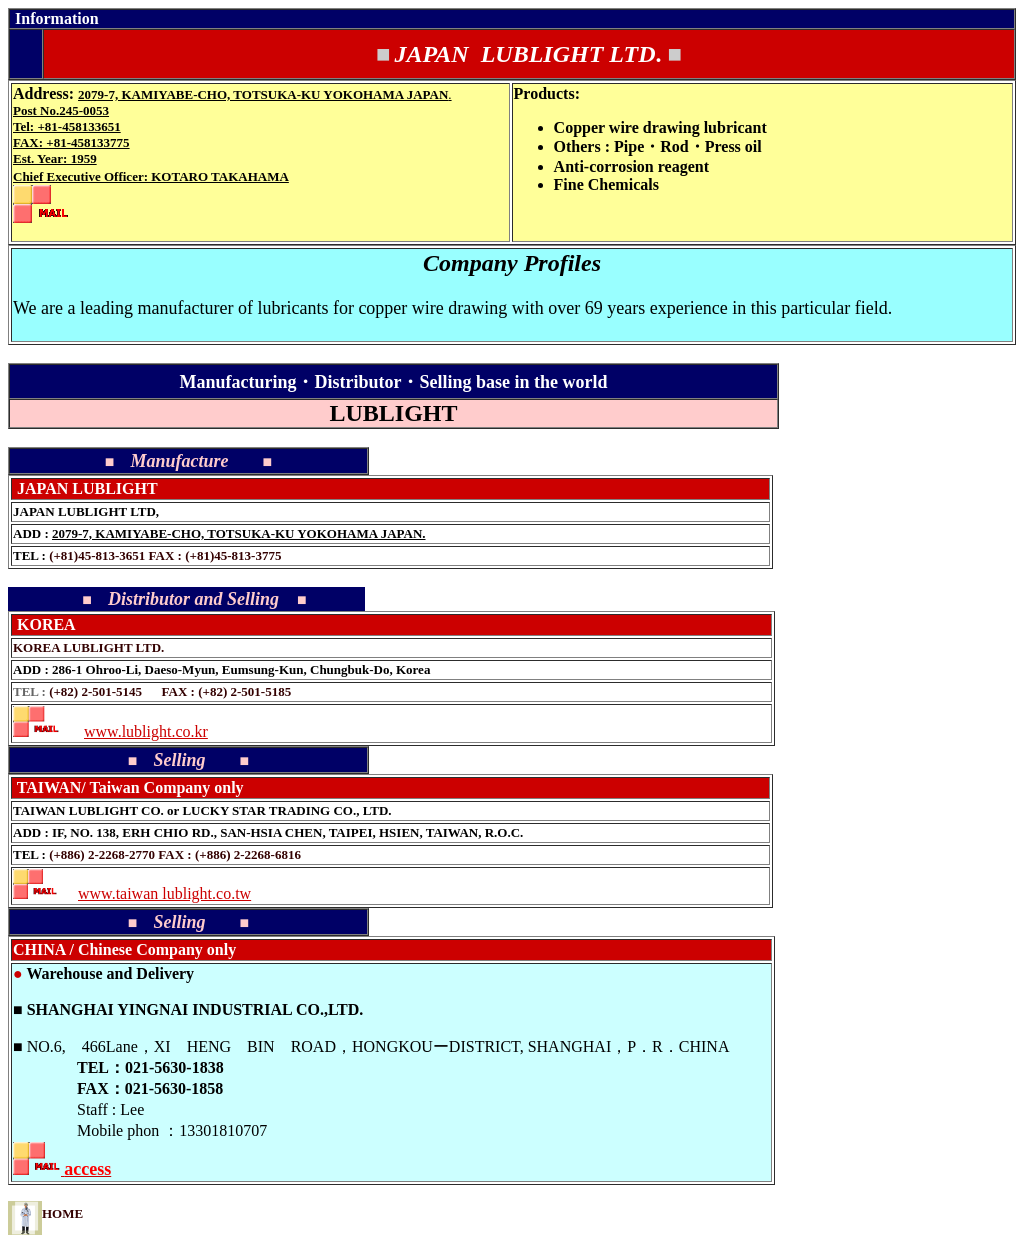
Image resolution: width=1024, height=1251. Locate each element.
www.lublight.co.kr (146, 731)
